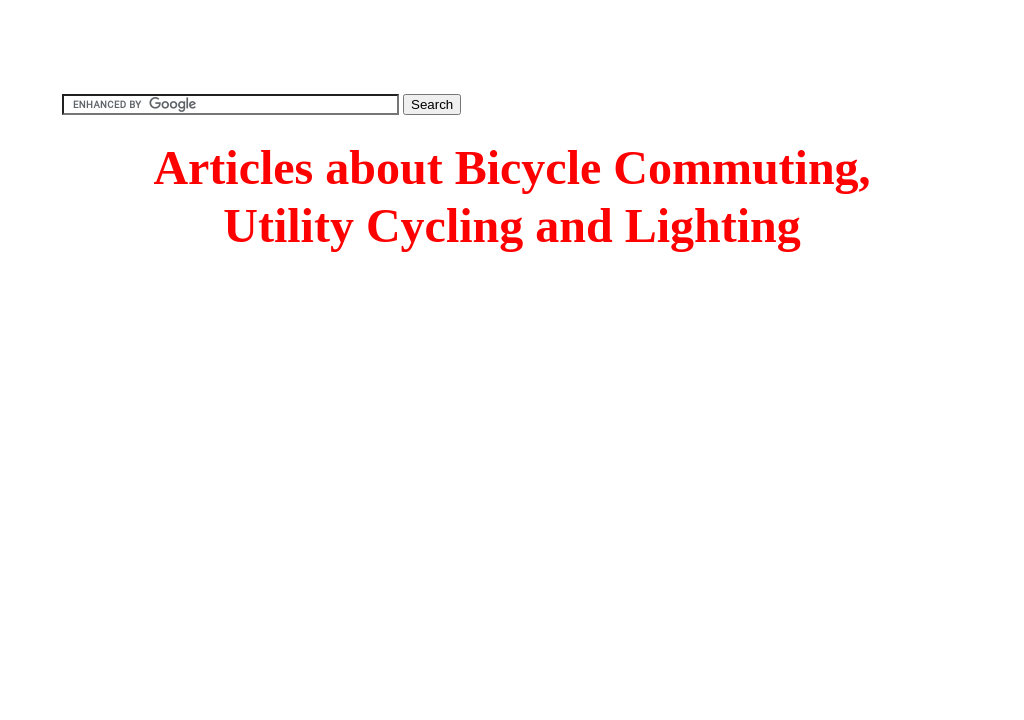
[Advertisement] (512, 45)
